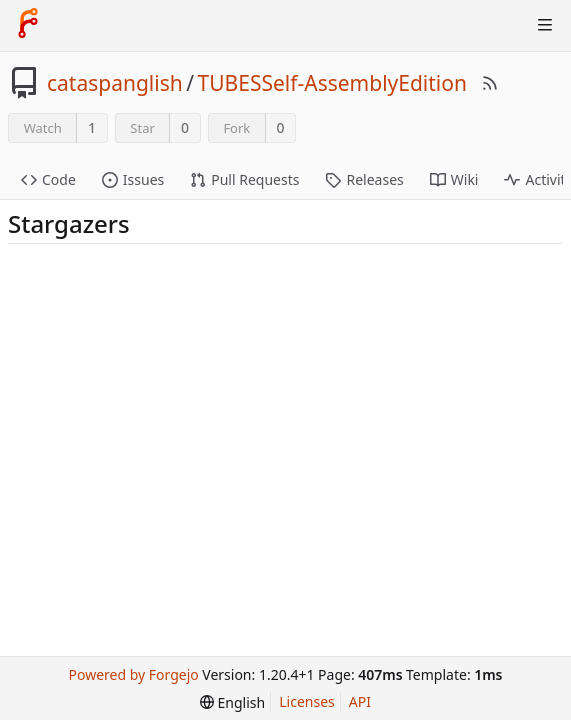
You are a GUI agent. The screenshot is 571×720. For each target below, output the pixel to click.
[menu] (232, 702)
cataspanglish (115, 83)
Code (48, 179)
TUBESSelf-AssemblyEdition (332, 83)
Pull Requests (244, 179)
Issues (133, 179)
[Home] (28, 25)
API (360, 701)
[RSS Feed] (490, 83)
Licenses (307, 701)
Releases (364, 179)
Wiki (454, 179)
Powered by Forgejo (133, 674)
